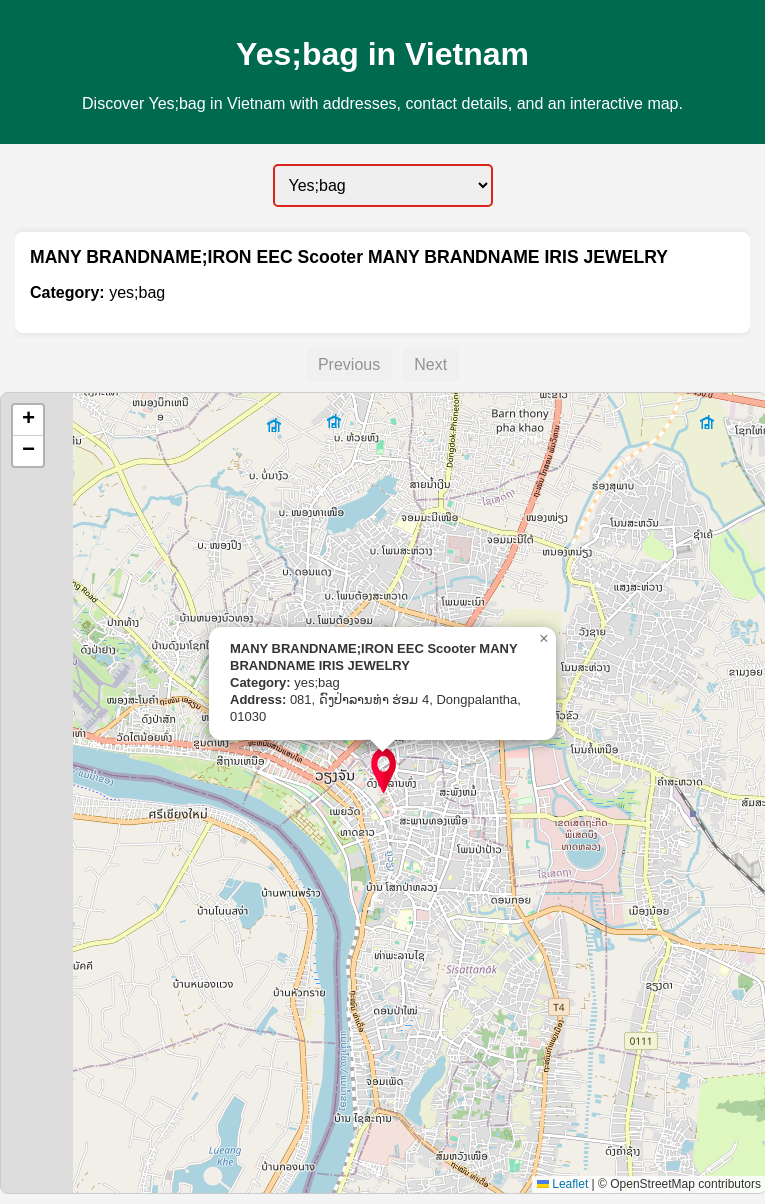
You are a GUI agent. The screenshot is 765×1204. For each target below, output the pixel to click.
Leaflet (562, 1184)
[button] (383, 770)
